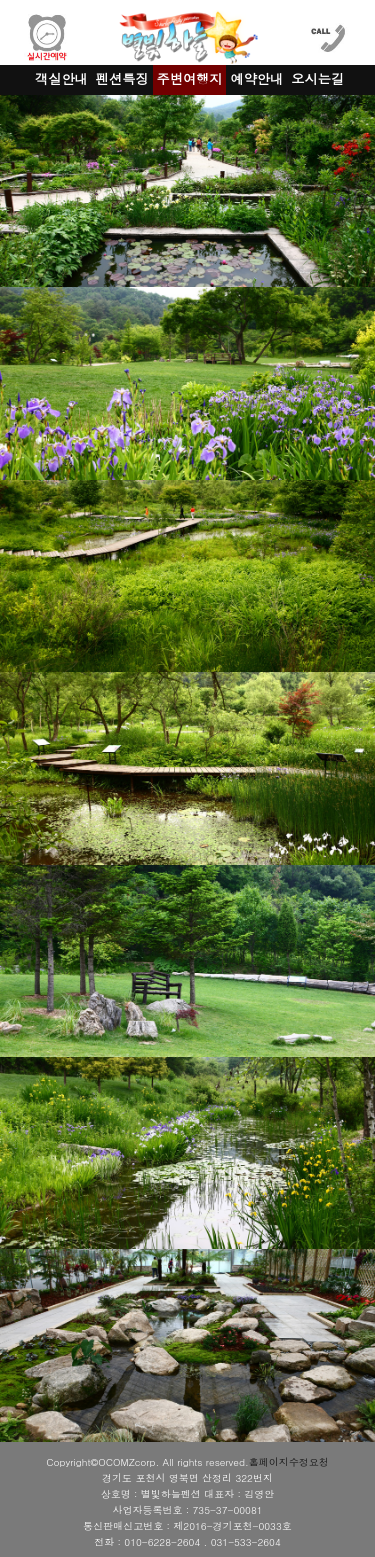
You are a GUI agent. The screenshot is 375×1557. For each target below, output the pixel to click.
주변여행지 (190, 78)
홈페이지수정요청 (289, 1462)
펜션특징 (122, 78)
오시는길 (317, 78)
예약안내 (256, 78)
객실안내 (61, 78)
